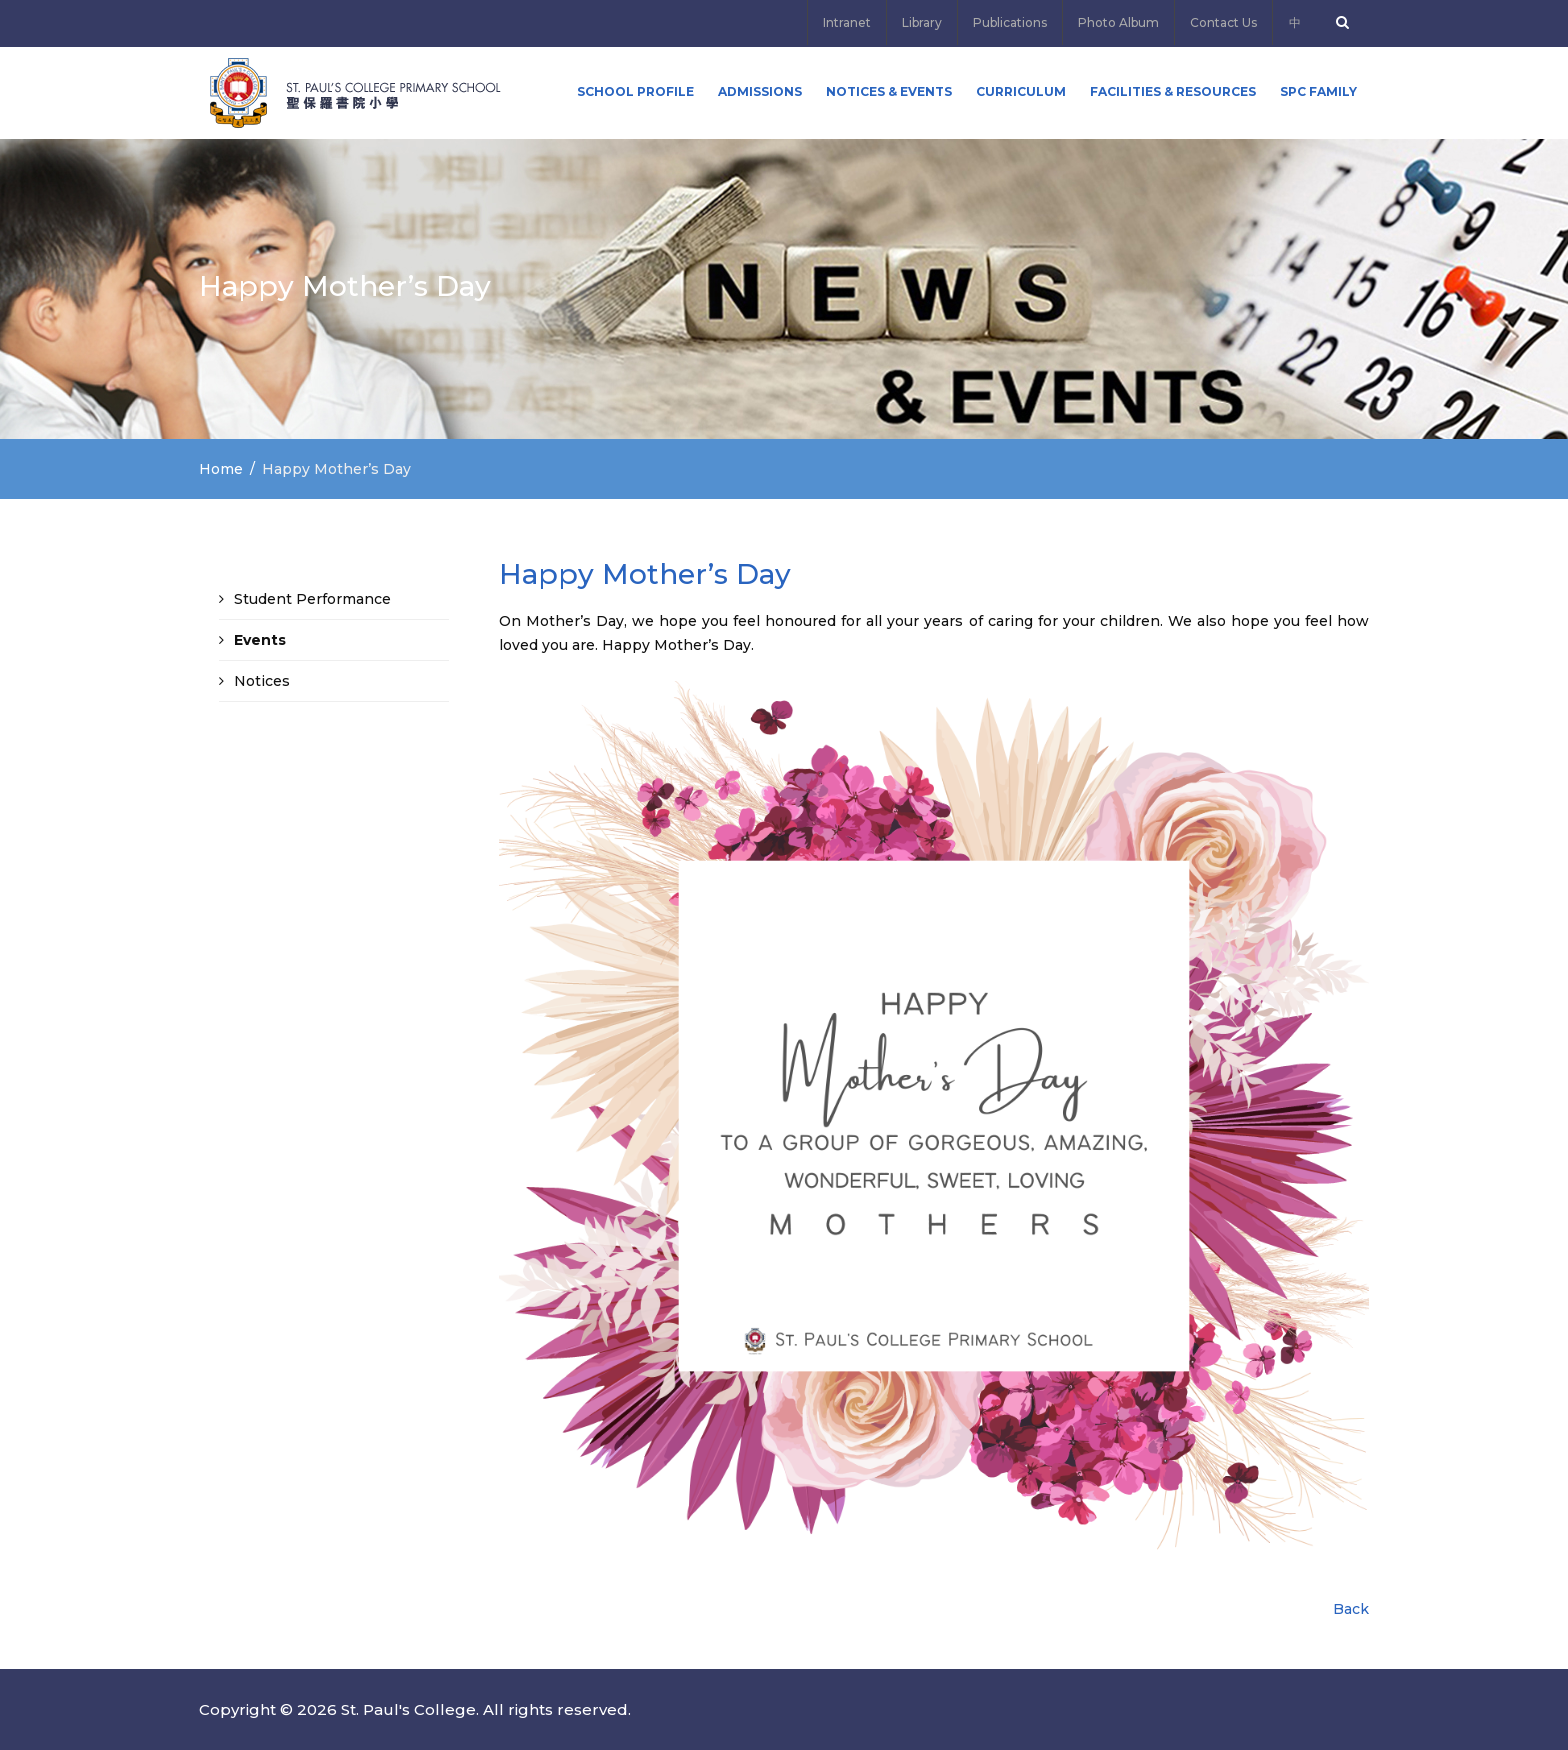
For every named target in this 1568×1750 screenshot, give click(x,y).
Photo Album (1118, 22)
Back (1351, 1609)
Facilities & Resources (1173, 91)
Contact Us (1223, 22)
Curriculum (1021, 91)
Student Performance (312, 599)
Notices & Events (889, 91)
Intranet (847, 22)
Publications (1010, 22)
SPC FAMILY (1318, 91)
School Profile (635, 91)
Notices (262, 681)
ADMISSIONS (760, 91)
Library (922, 22)
